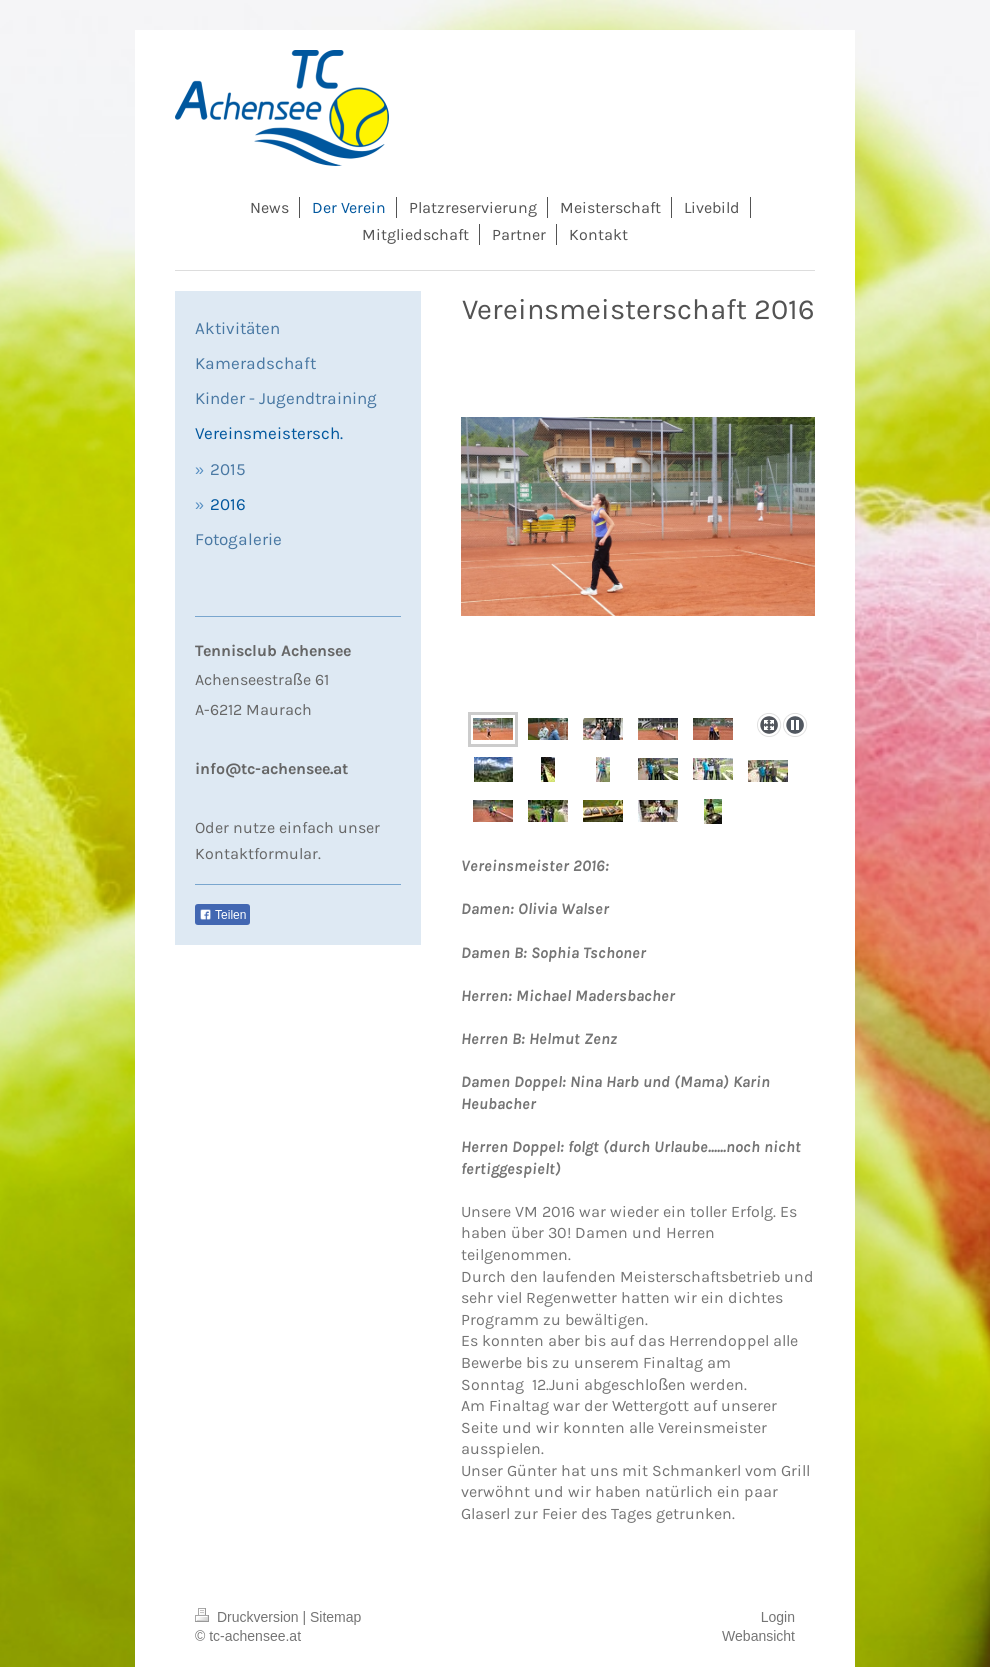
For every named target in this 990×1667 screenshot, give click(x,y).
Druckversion (248, 1617)
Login (778, 1617)
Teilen (222, 915)
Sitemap (335, 1617)
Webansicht (758, 1636)
